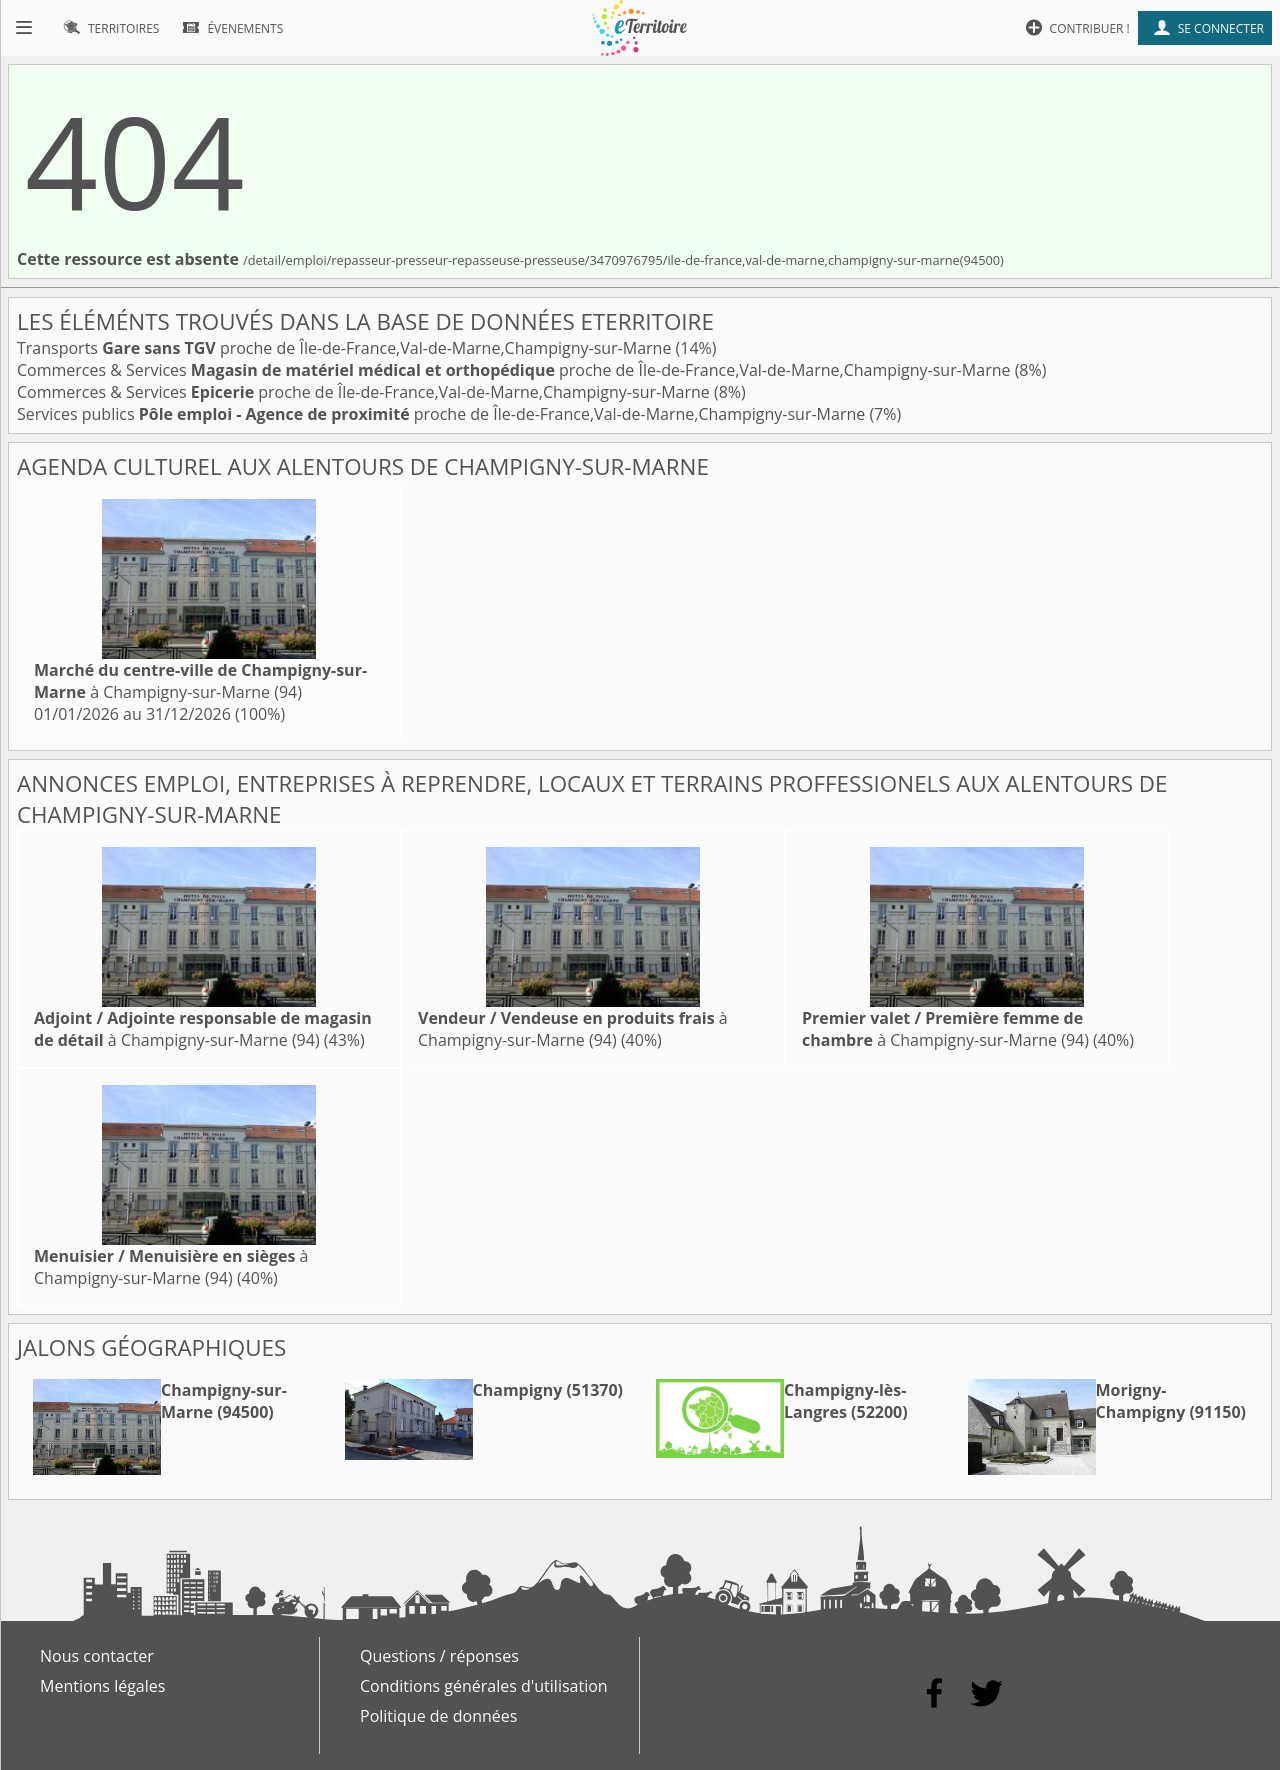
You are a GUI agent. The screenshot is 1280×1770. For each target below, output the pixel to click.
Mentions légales (102, 1686)
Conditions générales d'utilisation (484, 1686)
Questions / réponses (439, 1656)
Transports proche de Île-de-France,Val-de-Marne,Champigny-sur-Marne (346, 348)
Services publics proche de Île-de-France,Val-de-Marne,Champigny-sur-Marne (443, 414)
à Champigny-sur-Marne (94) (200, 681)
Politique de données (438, 1716)
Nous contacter (97, 1656)
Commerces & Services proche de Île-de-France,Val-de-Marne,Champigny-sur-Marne (516, 370)
